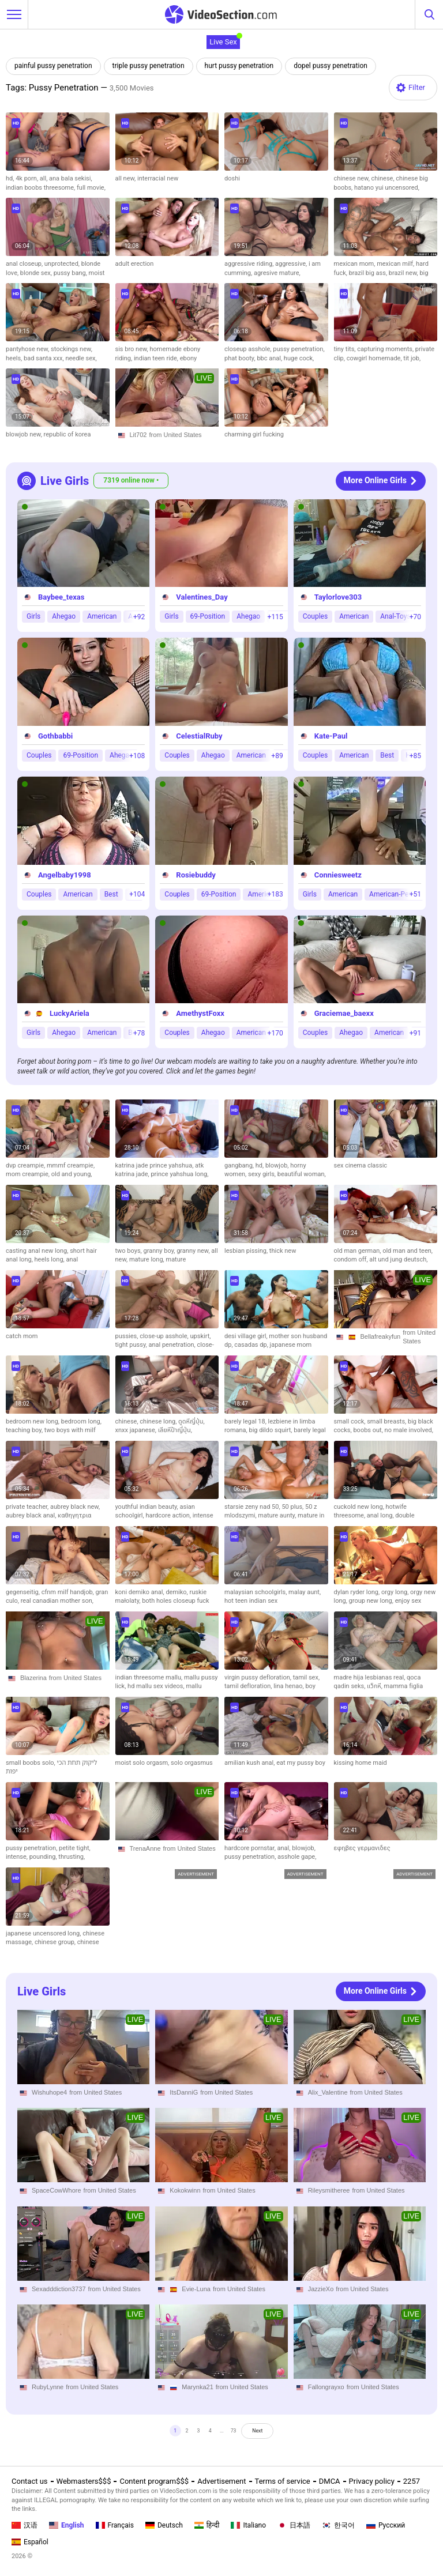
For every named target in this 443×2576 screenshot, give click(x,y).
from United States (175, 434)
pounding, (44, 1857)
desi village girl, (246, 1336)
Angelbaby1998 (64, 875)
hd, (11, 178)
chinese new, (352, 178)
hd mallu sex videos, (156, 1686)
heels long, (50, 1259)
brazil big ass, (369, 273)
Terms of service (282, 2481)
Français (115, 2525)
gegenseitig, (24, 1592)
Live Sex (223, 41)
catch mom (21, 1336)
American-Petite (393, 894)
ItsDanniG (184, 2092)
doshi (232, 178)
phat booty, (240, 358)
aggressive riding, (249, 264)
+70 (415, 617)
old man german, (358, 1251)
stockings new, (71, 349)
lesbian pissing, (246, 1251)
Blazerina (33, 1677)
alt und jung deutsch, (398, 1259)
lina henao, (289, 1686)
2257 (411, 2481)
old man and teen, (407, 1251)
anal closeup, (25, 264)
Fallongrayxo (326, 2386)
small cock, (350, 1421)
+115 (275, 617)
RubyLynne (47, 2386)
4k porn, (28, 178)
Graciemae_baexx (344, 1014)
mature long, (147, 1259)
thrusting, (71, 1857)
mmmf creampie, (71, 1165)
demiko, (177, 1592)
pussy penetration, (298, 349)
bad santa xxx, (44, 358)
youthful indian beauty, (147, 1507)
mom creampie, (28, 1174)
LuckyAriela (69, 1014)
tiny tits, (346, 349)
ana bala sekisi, (70, 178)
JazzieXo (321, 2288)
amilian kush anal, (250, 1763)
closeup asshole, (248, 349)
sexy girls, (262, 1174)
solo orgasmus (192, 1763)
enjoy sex (408, 1601)
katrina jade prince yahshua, (155, 1165)
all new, (126, 178)
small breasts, (387, 1421)
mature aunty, (278, 1515)
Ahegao (64, 617)
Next (275, 2434)
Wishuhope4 (49, 2092)
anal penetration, (172, 1345)
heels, (15, 358)
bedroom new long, (33, 1421)
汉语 (24, 2525)
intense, (17, 1857)
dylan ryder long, (357, 1592)
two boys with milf (70, 1430)
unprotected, (62, 264)
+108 (137, 756)
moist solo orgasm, (143, 1763)
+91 (415, 1033)
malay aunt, (304, 1592)
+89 (277, 756)
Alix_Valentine (328, 2092)
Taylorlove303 (338, 597)
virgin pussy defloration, (258, 1677)
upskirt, (200, 1336)
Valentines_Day (201, 597)
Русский (385, 2525)
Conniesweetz (338, 875)
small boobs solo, (31, 1763)
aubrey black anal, (32, 1515)
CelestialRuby (199, 736)
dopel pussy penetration (330, 66)
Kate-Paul (331, 736)
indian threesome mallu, (149, 1677)
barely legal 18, (246, 1421)
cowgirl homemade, (375, 358)
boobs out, (368, 1430)
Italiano (248, 2525)
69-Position (208, 617)
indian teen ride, (157, 358)
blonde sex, (37, 273)
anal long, (381, 1515)
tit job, (412, 358)
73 (239, 2434)
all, (44, 178)
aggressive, (292, 264)
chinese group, (56, 1942)
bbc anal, (270, 358)
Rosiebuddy (196, 875)
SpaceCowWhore (56, 2190)
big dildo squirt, (271, 1430)
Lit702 (138, 434)
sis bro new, (132, 349)
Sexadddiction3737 (59, 2288)
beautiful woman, (301, 1174)
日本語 (293, 2525)
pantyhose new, (28, 349)
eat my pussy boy (300, 1763)
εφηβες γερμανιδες (362, 1848)
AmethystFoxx (200, 1014)
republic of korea (67, 434)
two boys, (129, 1251)
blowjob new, (25, 434)
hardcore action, (168, 1515)
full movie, (91, 187)
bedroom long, (81, 1421)
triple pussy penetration (148, 66)
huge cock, (299, 358)
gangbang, (240, 1165)
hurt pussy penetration (239, 66)
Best (387, 755)
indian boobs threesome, (41, 187)
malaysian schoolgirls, (256, 1592)
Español (30, 2542)
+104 (137, 894)
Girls (33, 617)
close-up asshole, (165, 1336)
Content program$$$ (154, 2481)
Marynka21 (197, 2386)
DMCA (329, 2481)
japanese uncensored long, (44, 1933)
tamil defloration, (248, 1686)
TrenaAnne (145, 1848)
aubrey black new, (75, 1507)
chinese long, (159, 1421)
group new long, (372, 1601)
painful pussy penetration (53, 66)
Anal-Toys (395, 617)
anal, (284, 1848)
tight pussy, (132, 1345)
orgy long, (395, 1592)
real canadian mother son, (57, 1601)
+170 (275, 1033)
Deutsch (164, 2525)
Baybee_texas (61, 597)
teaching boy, (25, 1430)
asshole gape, (296, 1857)
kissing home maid (360, 1763)
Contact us (30, 2481)
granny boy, (160, 1251)
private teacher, (28, 1507)
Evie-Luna (196, 2288)
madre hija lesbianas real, (370, 1677)
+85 (415, 756)
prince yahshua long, (179, 1174)
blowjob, (277, 1165)
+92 (139, 617)
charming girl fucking (254, 434)
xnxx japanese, (136, 1430)
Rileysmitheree (329, 2190)
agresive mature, (277, 273)
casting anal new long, (38, 1251)
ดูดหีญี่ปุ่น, (191, 1421)
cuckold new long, (360, 1507)
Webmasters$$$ (84, 2481)
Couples (315, 617)
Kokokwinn (185, 2190)
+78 (139, 1033)
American (102, 617)
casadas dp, (251, 1345)
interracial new (157, 178)
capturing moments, (386, 349)
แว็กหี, (375, 1686)
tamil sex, (306, 1677)
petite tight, (75, 1848)
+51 (415, 894)
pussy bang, (71, 273)
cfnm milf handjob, (69, 1592)
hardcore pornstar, (250, 1848)
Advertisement (221, 2481)
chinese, (383, 178)
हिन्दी (207, 2525)
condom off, (352, 1259)
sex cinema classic (361, 1165)
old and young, (71, 1174)
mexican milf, (396, 264)
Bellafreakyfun (381, 1336)
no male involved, (409, 1430)
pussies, (127, 1336)
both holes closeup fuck (175, 1601)
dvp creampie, (26, 1165)
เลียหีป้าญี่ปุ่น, (175, 1430)
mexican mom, (355, 264)
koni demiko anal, (140, 1592)
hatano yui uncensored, (386, 187)
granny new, (194, 1251)
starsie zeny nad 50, (252, 1507)
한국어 (338, 2525)
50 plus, (293, 1507)
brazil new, (404, 273)
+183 (275, 894)
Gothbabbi (55, 736)
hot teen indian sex (250, 1601)
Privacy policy (372, 2481)
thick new (282, 1251)
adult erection (134, 264)
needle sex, (80, 358)
